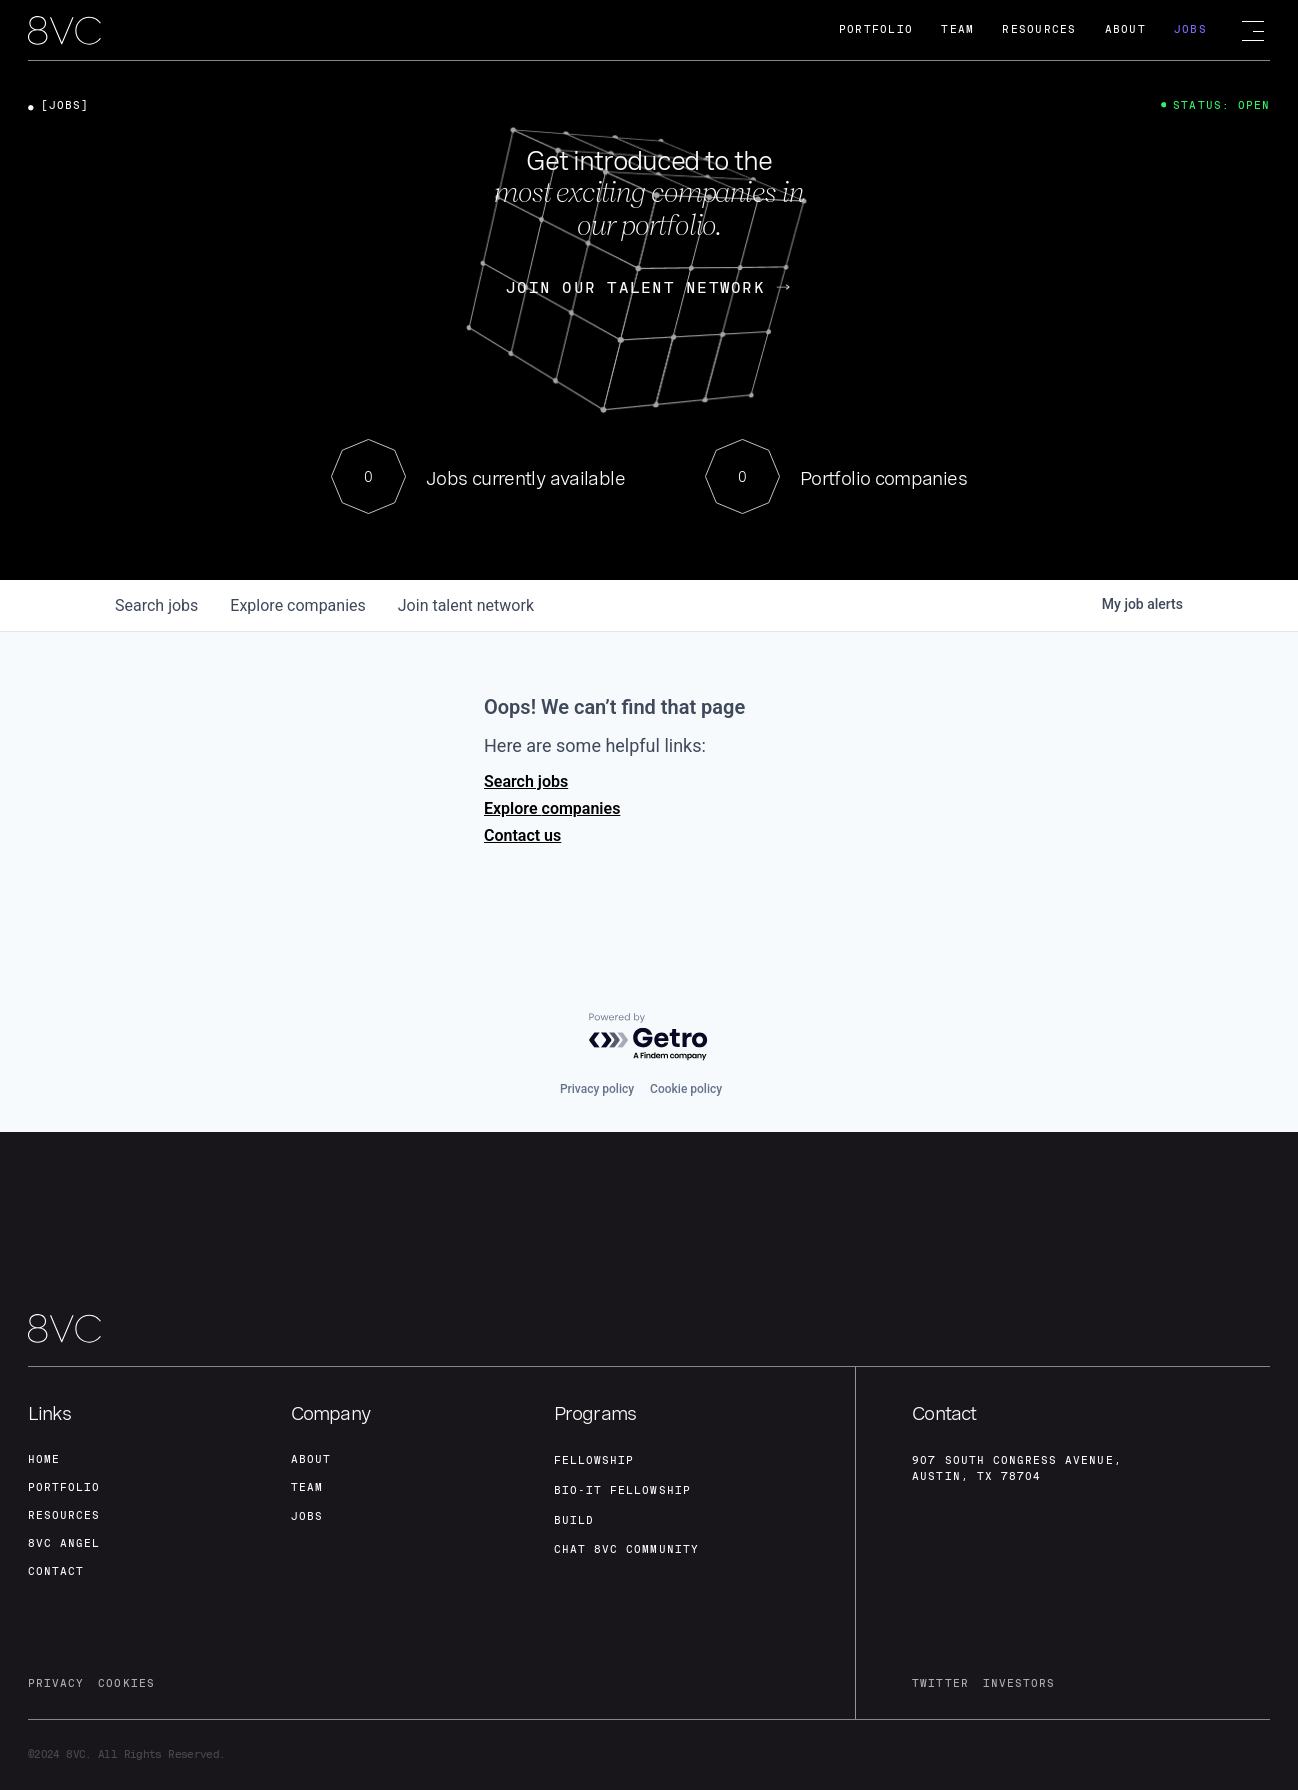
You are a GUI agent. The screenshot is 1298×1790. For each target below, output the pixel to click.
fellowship (594, 1460)
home (44, 1459)
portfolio (64, 1487)
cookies (126, 1683)
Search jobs (526, 781)
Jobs (1190, 29)
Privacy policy (597, 1089)
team (307, 1487)
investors (1019, 1683)
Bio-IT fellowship (622, 1490)
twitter (940, 1683)
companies (297, 605)
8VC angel (64, 1543)
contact (56, 1571)
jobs (156, 605)
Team (957, 29)
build (574, 1520)
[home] (64, 31)
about (311, 1459)
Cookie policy (686, 1089)
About (1125, 29)
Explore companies (552, 808)
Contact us (522, 835)
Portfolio (876, 29)
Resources (1039, 29)
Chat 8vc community (626, 1549)
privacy (56, 1683)
